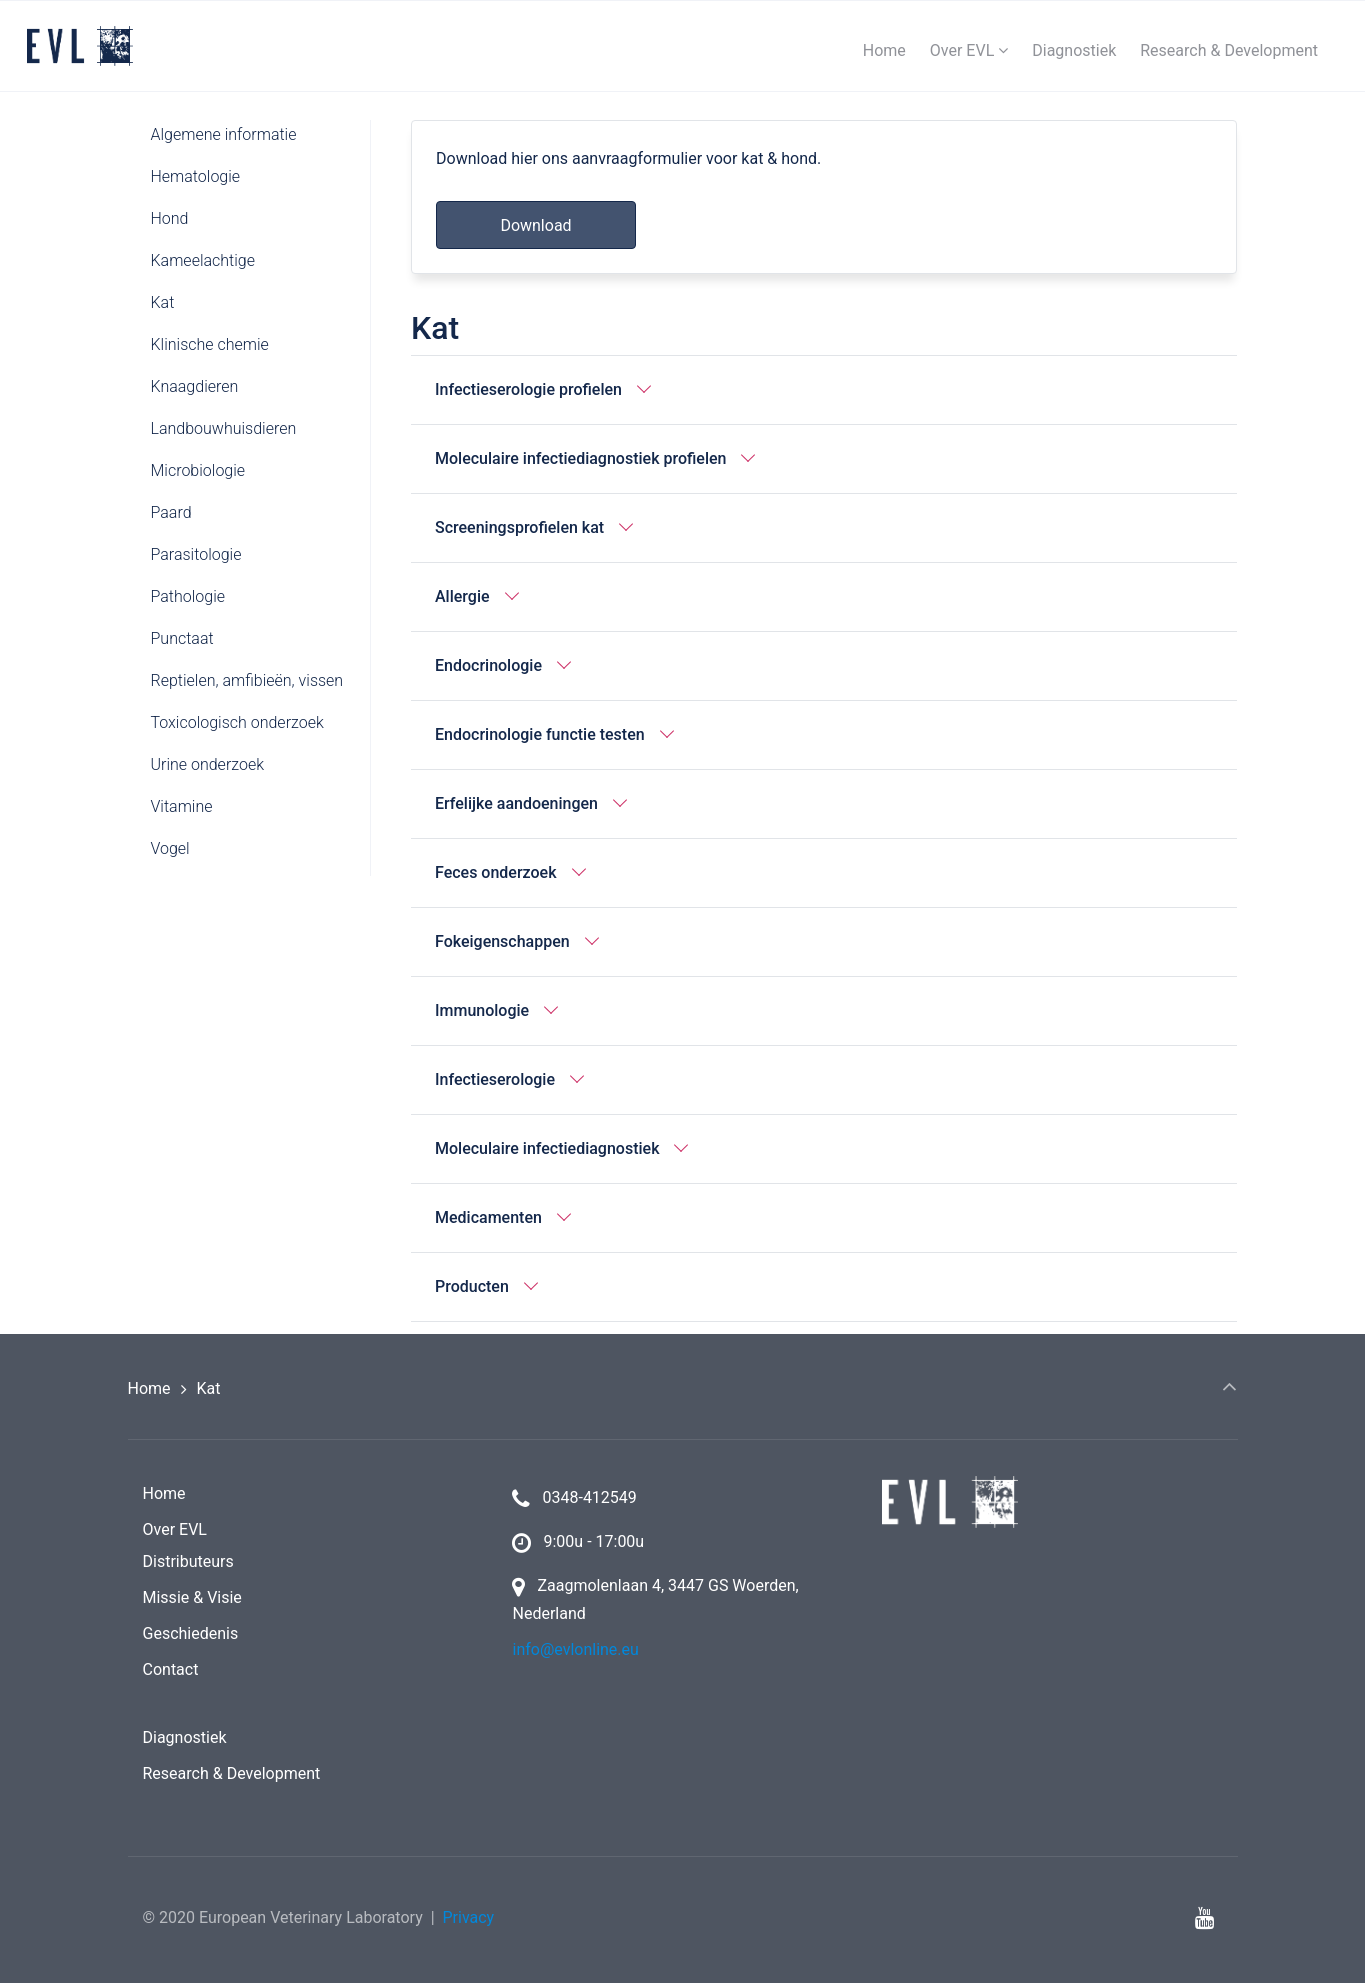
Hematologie (196, 176)
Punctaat (182, 638)
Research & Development (232, 1773)
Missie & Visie (192, 1597)
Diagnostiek (185, 1737)
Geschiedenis (191, 1633)
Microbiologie (198, 470)
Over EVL (175, 1529)
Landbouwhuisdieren (224, 428)
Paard (171, 512)
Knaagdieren (195, 386)
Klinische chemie (210, 344)
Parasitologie (196, 554)
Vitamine (182, 806)
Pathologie (188, 596)
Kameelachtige (203, 260)
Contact (171, 1669)
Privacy (468, 1917)
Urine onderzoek (208, 764)
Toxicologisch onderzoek (237, 722)
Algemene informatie (224, 134)
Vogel (170, 848)
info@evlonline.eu (575, 1649)
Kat (163, 302)
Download (535, 225)
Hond (170, 218)
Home (149, 1388)
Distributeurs (188, 1561)
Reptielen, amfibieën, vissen (247, 680)
